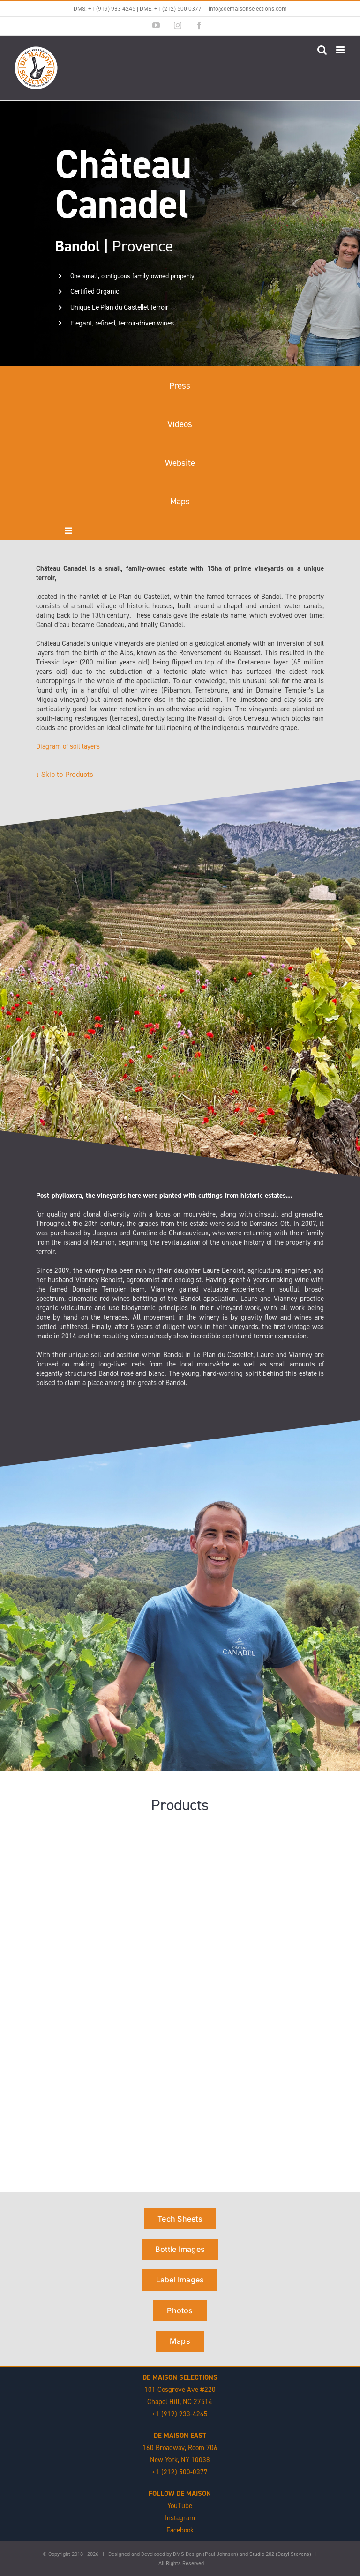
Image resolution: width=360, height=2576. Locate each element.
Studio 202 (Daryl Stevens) (280, 2554)
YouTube (179, 2505)
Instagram (180, 2518)
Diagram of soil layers (68, 746)
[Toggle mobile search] (322, 50)
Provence (114, 246)
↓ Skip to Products (65, 774)
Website (180, 463)
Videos (179, 424)
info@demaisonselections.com (248, 9)
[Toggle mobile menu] (341, 50)
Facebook (180, 2530)
